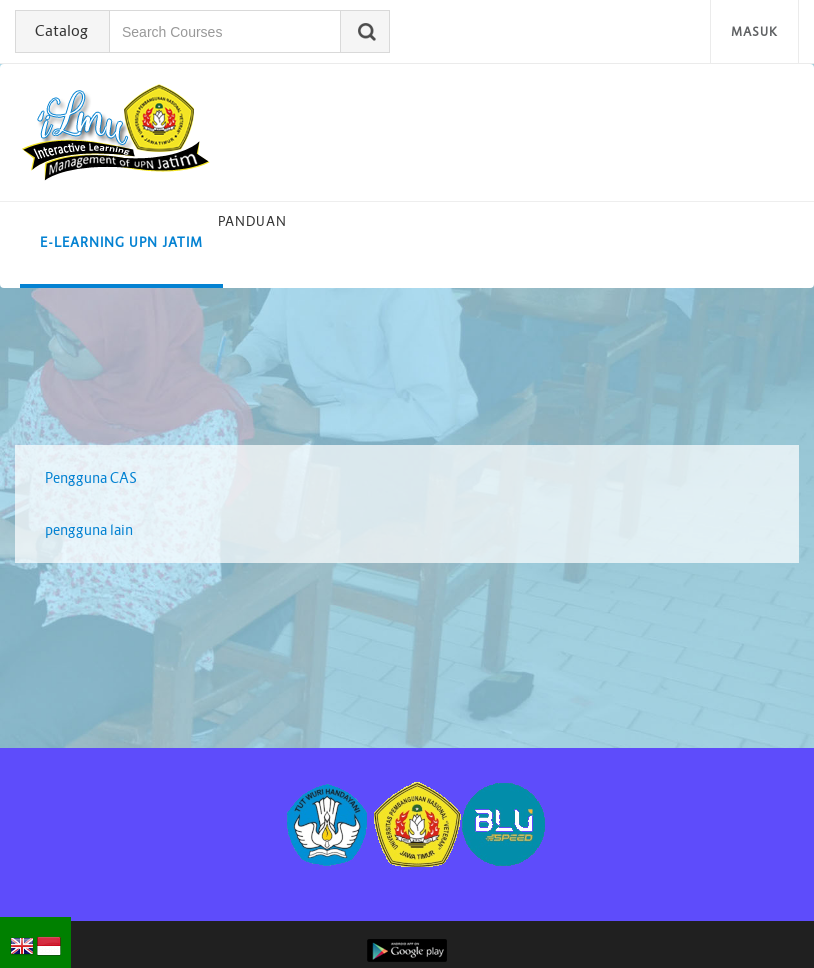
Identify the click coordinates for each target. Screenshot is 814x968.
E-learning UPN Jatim (121, 242)
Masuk (754, 31)
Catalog (61, 30)
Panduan (252, 221)
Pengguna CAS (91, 478)
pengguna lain (89, 530)
